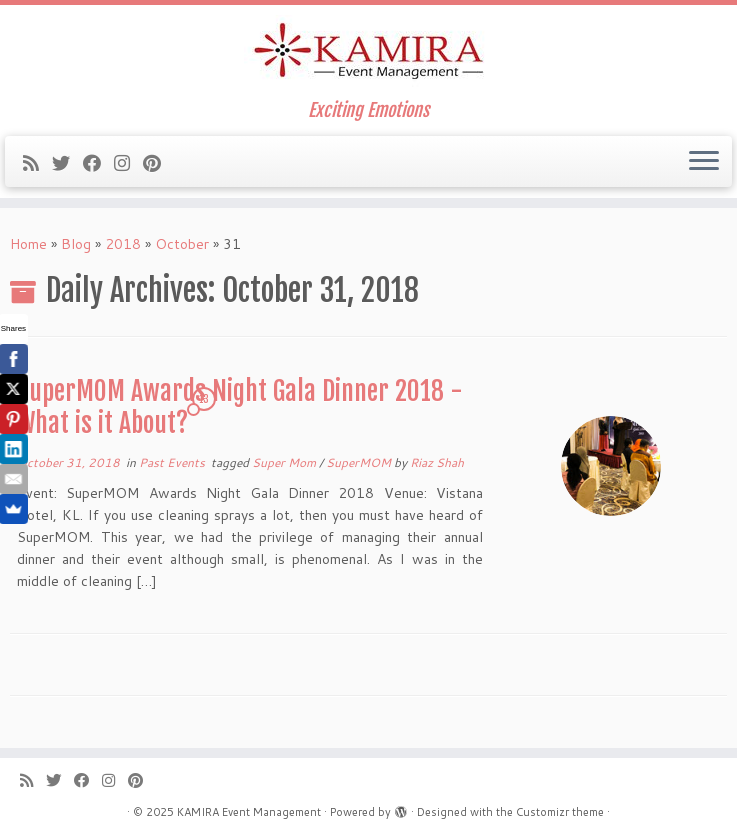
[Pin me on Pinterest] (158, 163)
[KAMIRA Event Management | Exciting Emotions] (368, 52)
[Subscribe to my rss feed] (37, 163)
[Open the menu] (704, 162)
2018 (123, 244)
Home (28, 244)
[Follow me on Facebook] (98, 163)
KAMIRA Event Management (249, 812)
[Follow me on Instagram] (128, 163)
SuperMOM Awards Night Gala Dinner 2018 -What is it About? (240, 407)
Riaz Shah (437, 462)
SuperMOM (360, 462)
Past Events (173, 462)
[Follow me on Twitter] (67, 163)
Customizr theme (560, 812)
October (182, 244)
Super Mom (285, 462)
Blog (76, 244)
